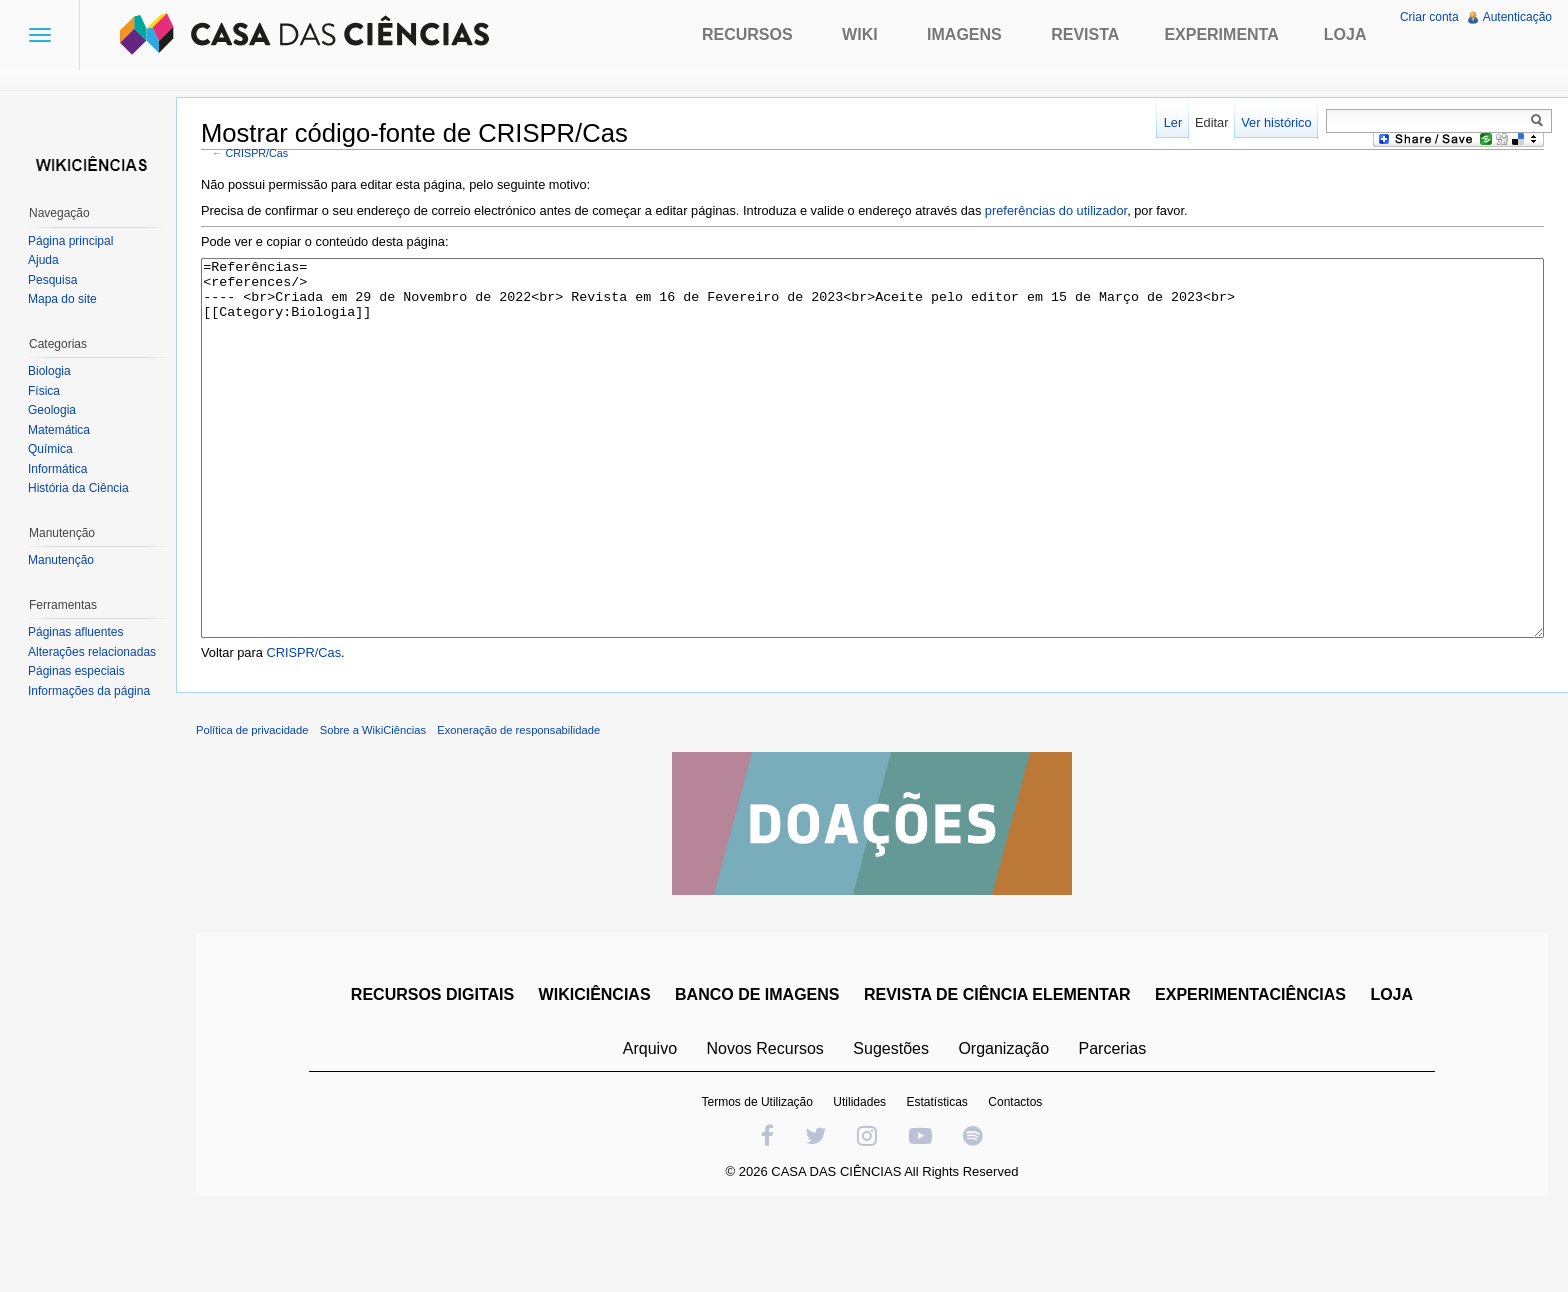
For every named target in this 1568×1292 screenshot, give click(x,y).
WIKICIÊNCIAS (595, 1069)
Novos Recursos (765, 1123)
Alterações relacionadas (92, 652)
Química (50, 449)
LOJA (1391, 1069)
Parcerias (1113, 1123)
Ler (1173, 122)
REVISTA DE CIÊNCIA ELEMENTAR (997, 1069)
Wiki (860, 34)
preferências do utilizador (1056, 210)
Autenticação (1517, 17)
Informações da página (89, 691)
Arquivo (650, 1123)
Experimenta (1221, 34)
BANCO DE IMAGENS (757, 1069)
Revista (1085, 34)
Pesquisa (52, 280)
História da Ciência (78, 488)
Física (44, 391)
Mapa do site (62, 299)
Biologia (49, 371)
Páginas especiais (76, 671)
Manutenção (61, 560)
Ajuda (43, 260)
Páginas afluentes (75, 632)
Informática (57, 469)
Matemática (59, 430)
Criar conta (1429, 17)
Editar (1211, 122)
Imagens (964, 34)
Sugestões (891, 1123)
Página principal (70, 241)
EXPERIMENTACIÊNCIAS (1250, 1069)
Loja (1345, 34)
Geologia (52, 410)
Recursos (747, 34)
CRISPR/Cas (257, 153)
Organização (1003, 1123)
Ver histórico (1276, 122)
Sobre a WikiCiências (373, 805)
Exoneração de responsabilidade (518, 805)
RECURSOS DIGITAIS (432, 1069)
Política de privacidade (252, 805)
